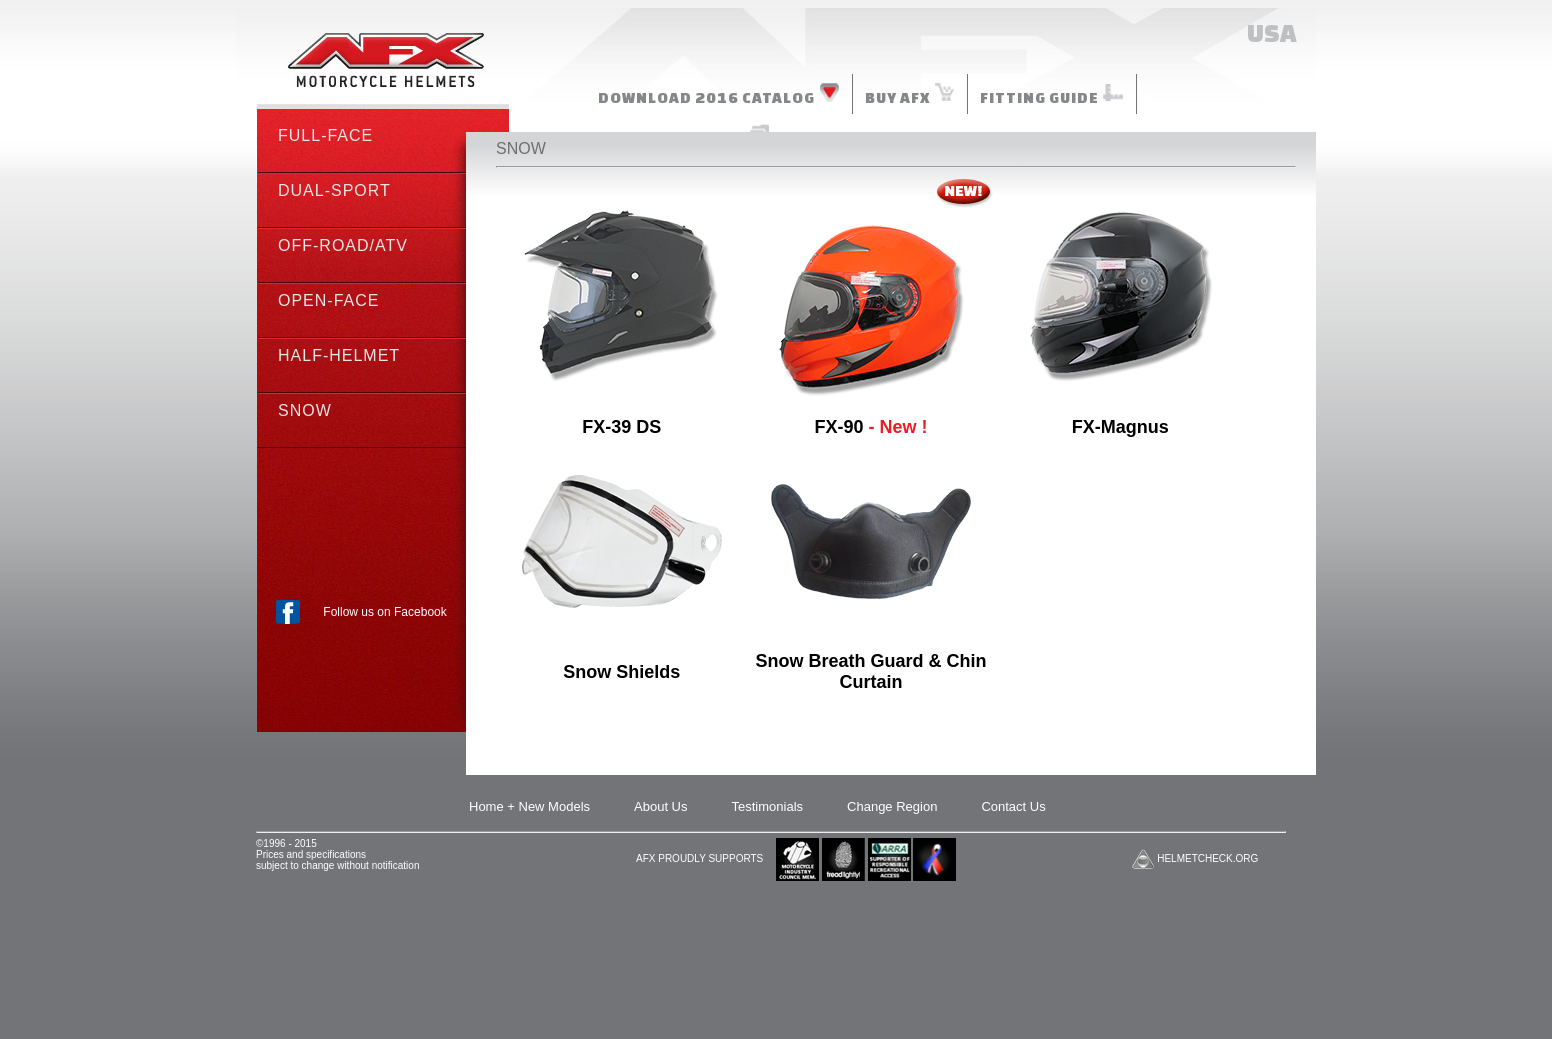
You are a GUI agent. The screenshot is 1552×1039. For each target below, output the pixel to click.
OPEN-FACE (328, 300)
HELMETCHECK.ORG (1207, 858)
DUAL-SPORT (334, 190)
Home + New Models (529, 806)
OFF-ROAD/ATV (343, 245)
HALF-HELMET (339, 355)
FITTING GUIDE (1052, 94)
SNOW (305, 410)
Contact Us (1013, 806)
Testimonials (768, 806)
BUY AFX (910, 94)
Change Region (892, 806)
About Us (660, 806)
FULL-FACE (325, 135)
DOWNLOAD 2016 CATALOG (719, 94)
